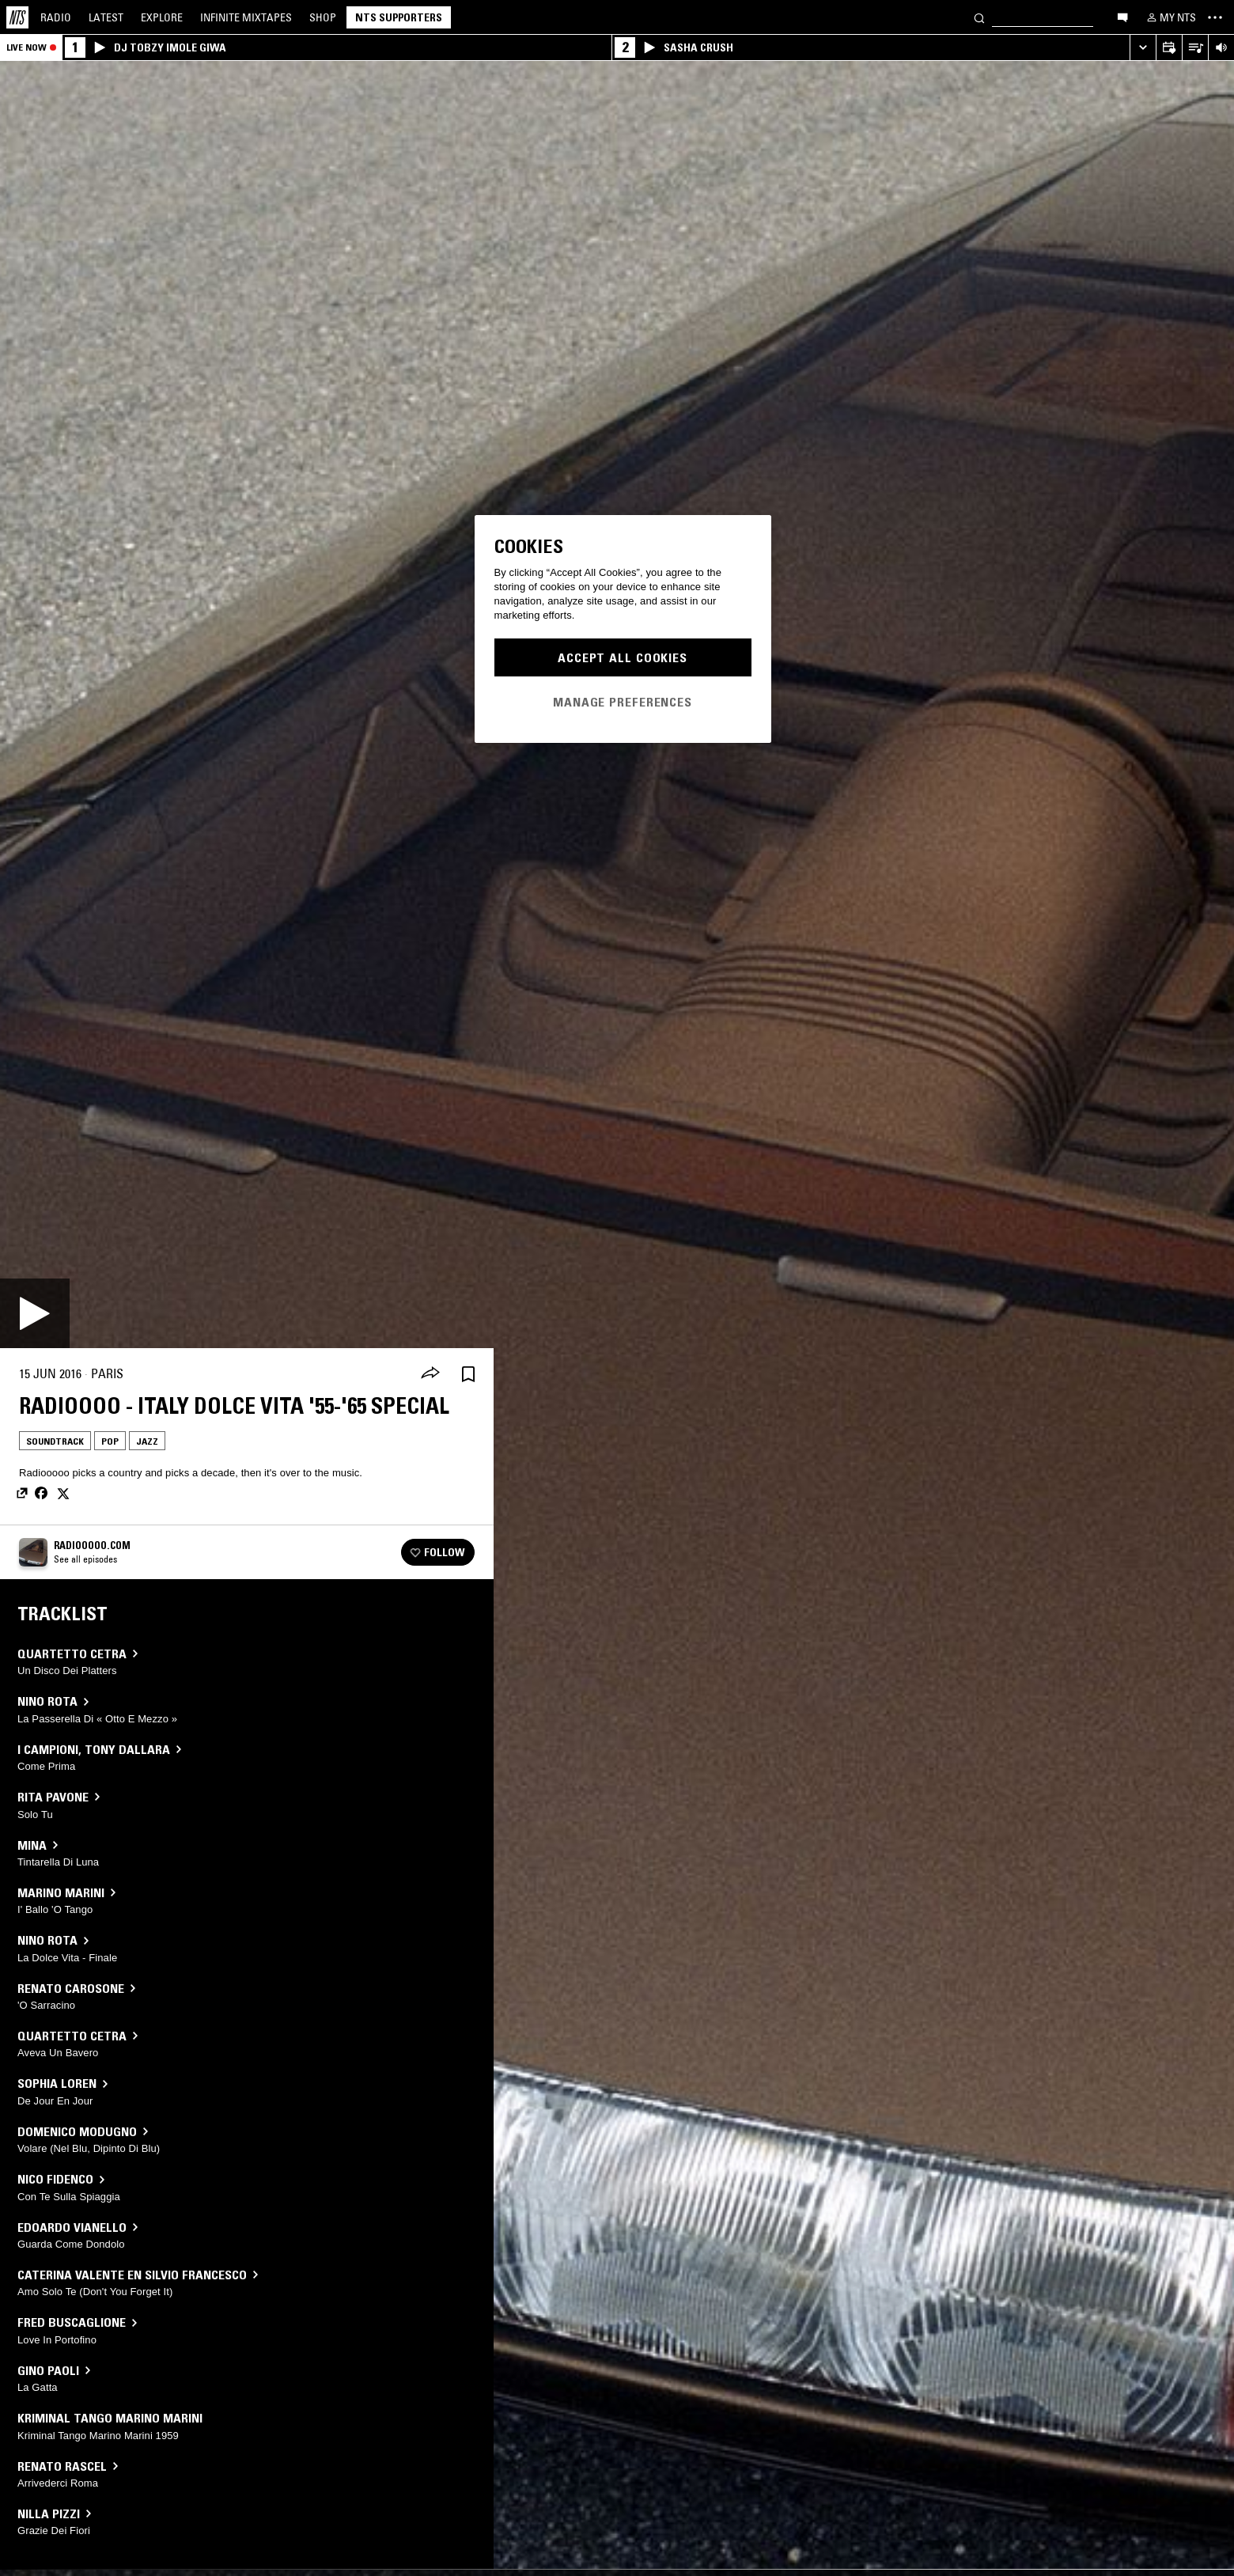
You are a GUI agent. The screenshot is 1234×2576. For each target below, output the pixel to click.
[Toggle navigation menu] (1215, 17)
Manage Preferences (622, 702)
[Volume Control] (1221, 48)
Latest (106, 17)
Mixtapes (246, 17)
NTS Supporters (398, 17)
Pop (110, 1441)
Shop (322, 17)
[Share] (430, 1374)
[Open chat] (1122, 17)
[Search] (979, 17)
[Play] (35, 1313)
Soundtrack (55, 1441)
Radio (55, 17)
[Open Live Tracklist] (1195, 48)
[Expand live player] (1143, 48)
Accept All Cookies (622, 657)
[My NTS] (1170, 17)
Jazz (147, 1441)
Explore (162, 17)
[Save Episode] (468, 1373)
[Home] (17, 17)
